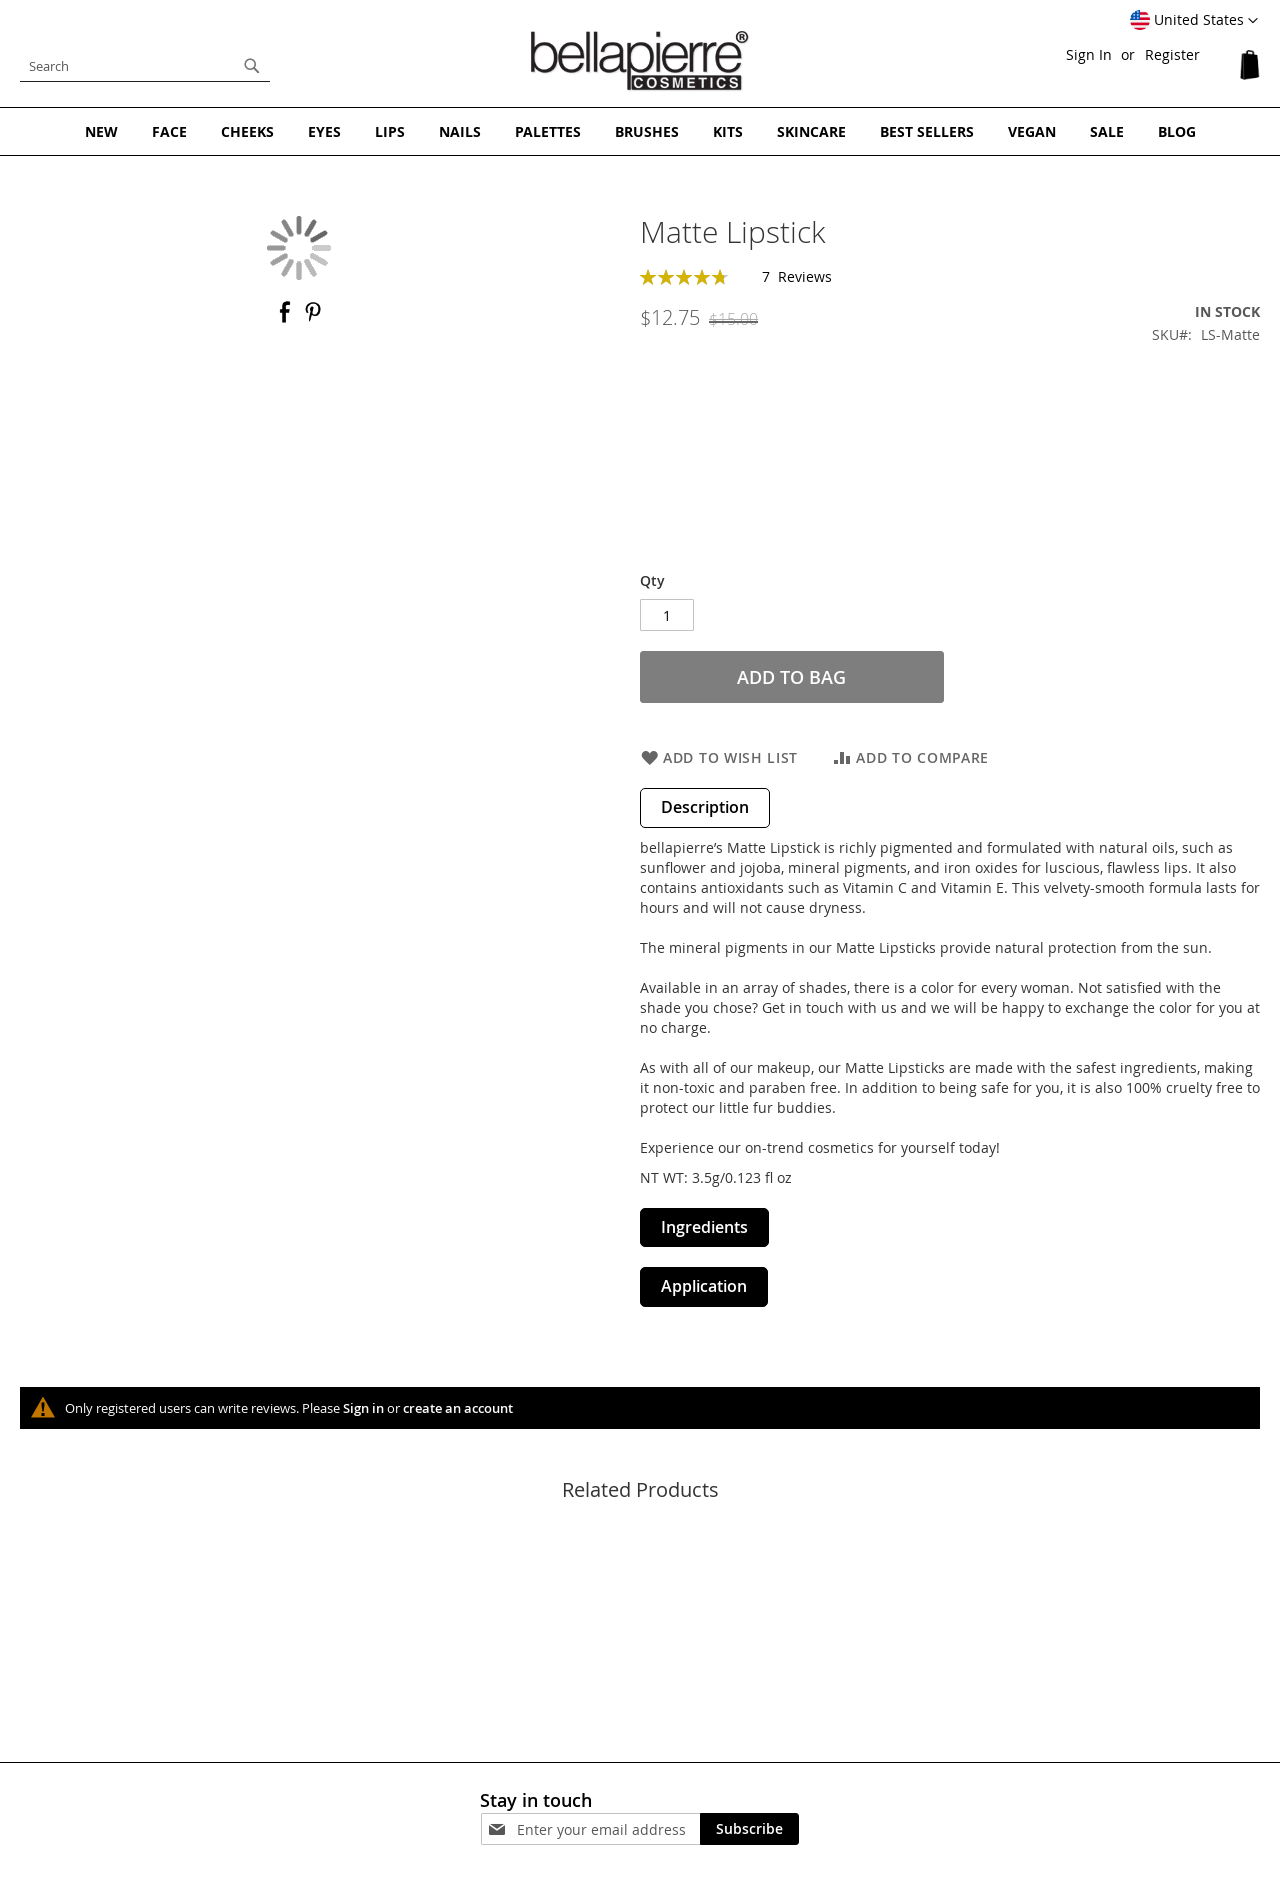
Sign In (1089, 54)
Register (1172, 54)
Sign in (363, 1408)
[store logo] (640, 61)
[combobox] (145, 66)
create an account (458, 1408)
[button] (1194, 21)
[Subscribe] (749, 1829)
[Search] (252, 66)
